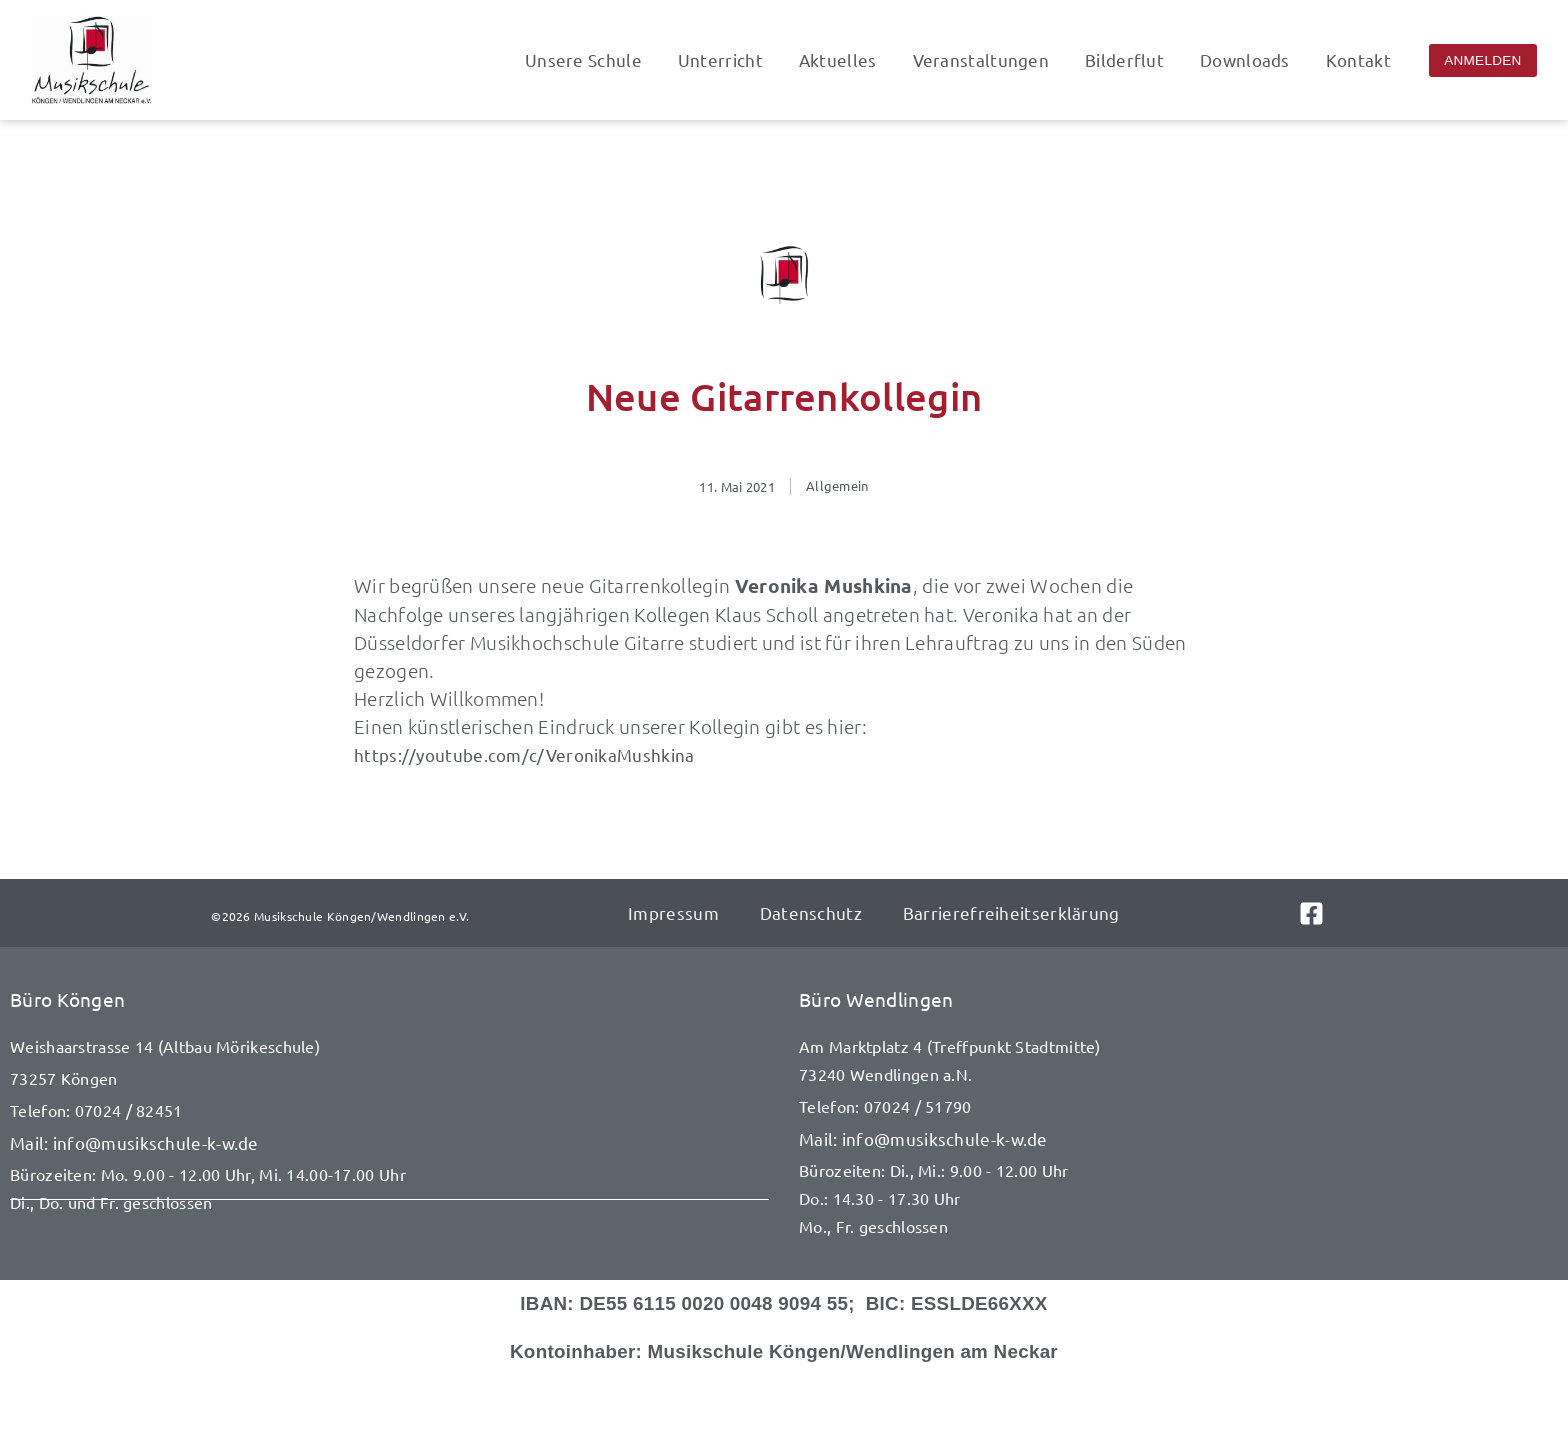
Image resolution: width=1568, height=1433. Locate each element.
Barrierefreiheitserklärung (1009, 913)
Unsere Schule (583, 60)
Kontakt (1358, 60)
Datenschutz (810, 913)
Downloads (1245, 60)
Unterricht (720, 60)
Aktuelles (838, 60)
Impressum (673, 913)
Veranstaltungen (981, 60)
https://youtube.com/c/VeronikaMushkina (524, 754)
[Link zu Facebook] (1327, 913)
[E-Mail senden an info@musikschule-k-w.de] (389, 1143)
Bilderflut (1124, 60)
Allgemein (837, 485)
